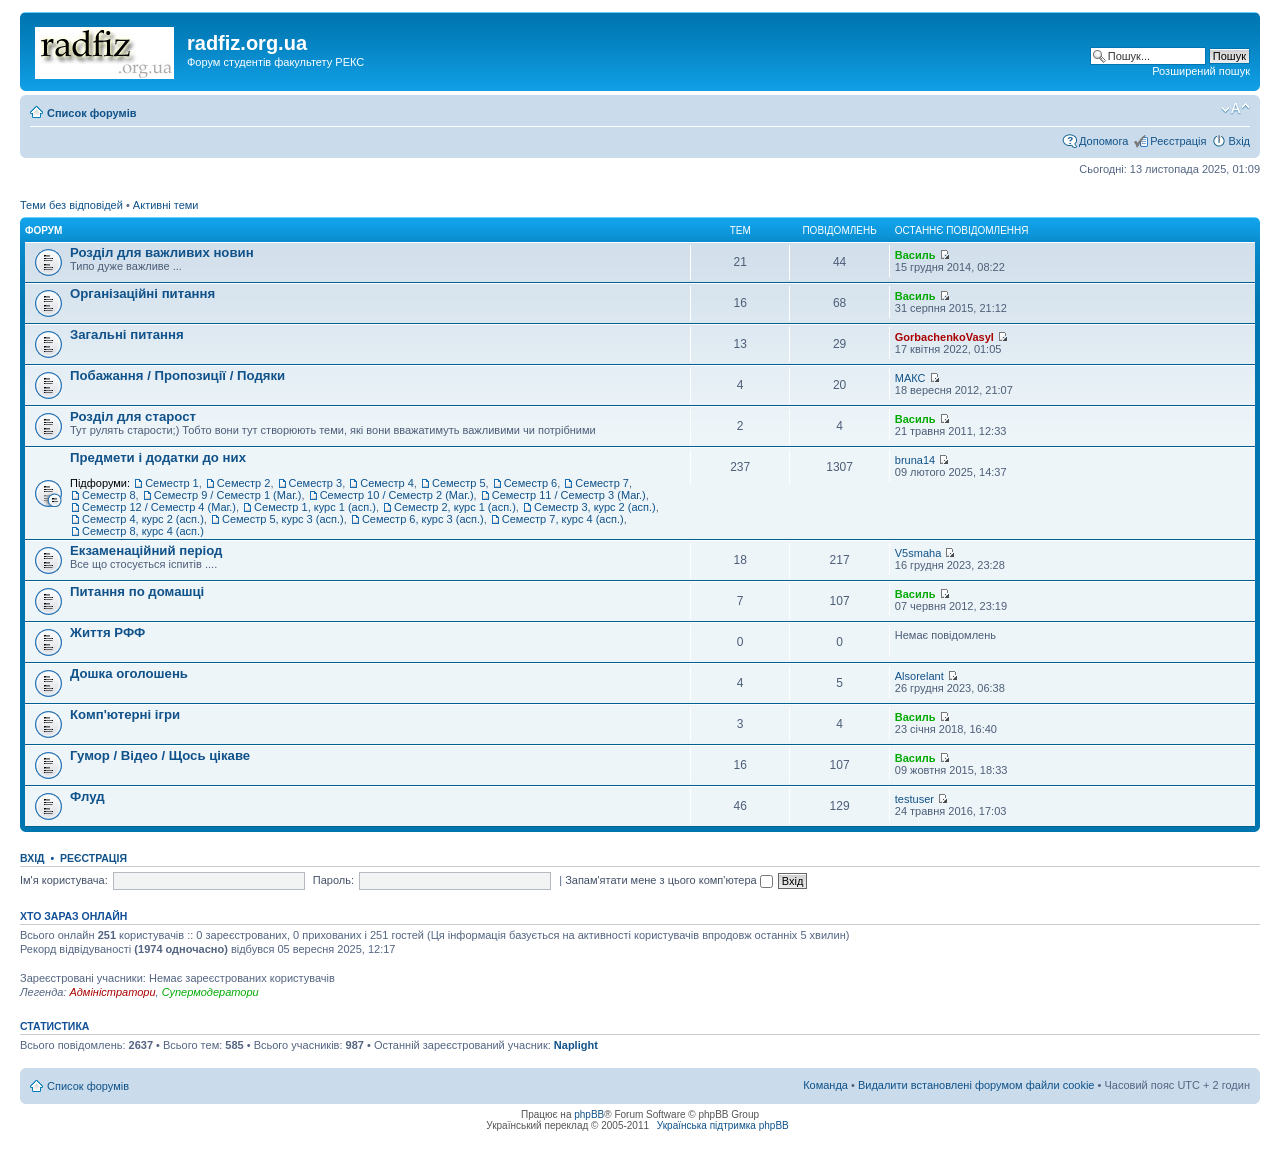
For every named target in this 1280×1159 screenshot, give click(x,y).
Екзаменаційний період (146, 550)
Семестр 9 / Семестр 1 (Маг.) (228, 495)
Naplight (576, 1045)
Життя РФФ (107, 632)
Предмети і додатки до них (158, 457)
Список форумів (91, 113)
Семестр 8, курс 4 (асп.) (143, 531)
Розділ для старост (133, 416)
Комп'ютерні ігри (125, 714)
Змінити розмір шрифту (1235, 109)
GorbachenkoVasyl (944, 337)
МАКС (910, 378)
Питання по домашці (137, 591)
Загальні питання (127, 334)
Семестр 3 (316, 483)
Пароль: (333, 880)
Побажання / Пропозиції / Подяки (177, 375)
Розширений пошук (1201, 71)
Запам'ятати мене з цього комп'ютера (669, 880)
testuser (914, 799)
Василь (915, 255)
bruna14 (915, 460)
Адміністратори (112, 992)
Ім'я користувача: (64, 880)
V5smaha (918, 553)
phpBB (589, 1114)
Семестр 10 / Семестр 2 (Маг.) (397, 495)
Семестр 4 (387, 483)
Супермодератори (210, 992)
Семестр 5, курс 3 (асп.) (283, 519)
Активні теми (166, 205)
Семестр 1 (172, 483)
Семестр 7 (602, 483)
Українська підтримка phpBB (723, 1125)
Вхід (1239, 141)
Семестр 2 (244, 483)
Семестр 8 (109, 495)
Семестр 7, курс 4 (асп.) (563, 519)
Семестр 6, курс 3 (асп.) (423, 519)
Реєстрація (1178, 141)
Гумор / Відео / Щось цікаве (160, 755)
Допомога (1103, 141)
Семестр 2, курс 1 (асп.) (455, 507)
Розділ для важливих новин (162, 252)
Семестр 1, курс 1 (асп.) (315, 507)
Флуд (87, 796)
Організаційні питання (142, 293)
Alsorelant (919, 676)
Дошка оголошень (129, 673)
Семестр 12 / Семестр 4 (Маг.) (159, 507)
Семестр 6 (531, 483)
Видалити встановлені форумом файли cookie (976, 1085)
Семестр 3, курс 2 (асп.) (595, 507)
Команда (825, 1085)
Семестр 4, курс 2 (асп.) (143, 519)
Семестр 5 (459, 483)
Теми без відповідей (71, 205)
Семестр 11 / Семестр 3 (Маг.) (569, 495)
